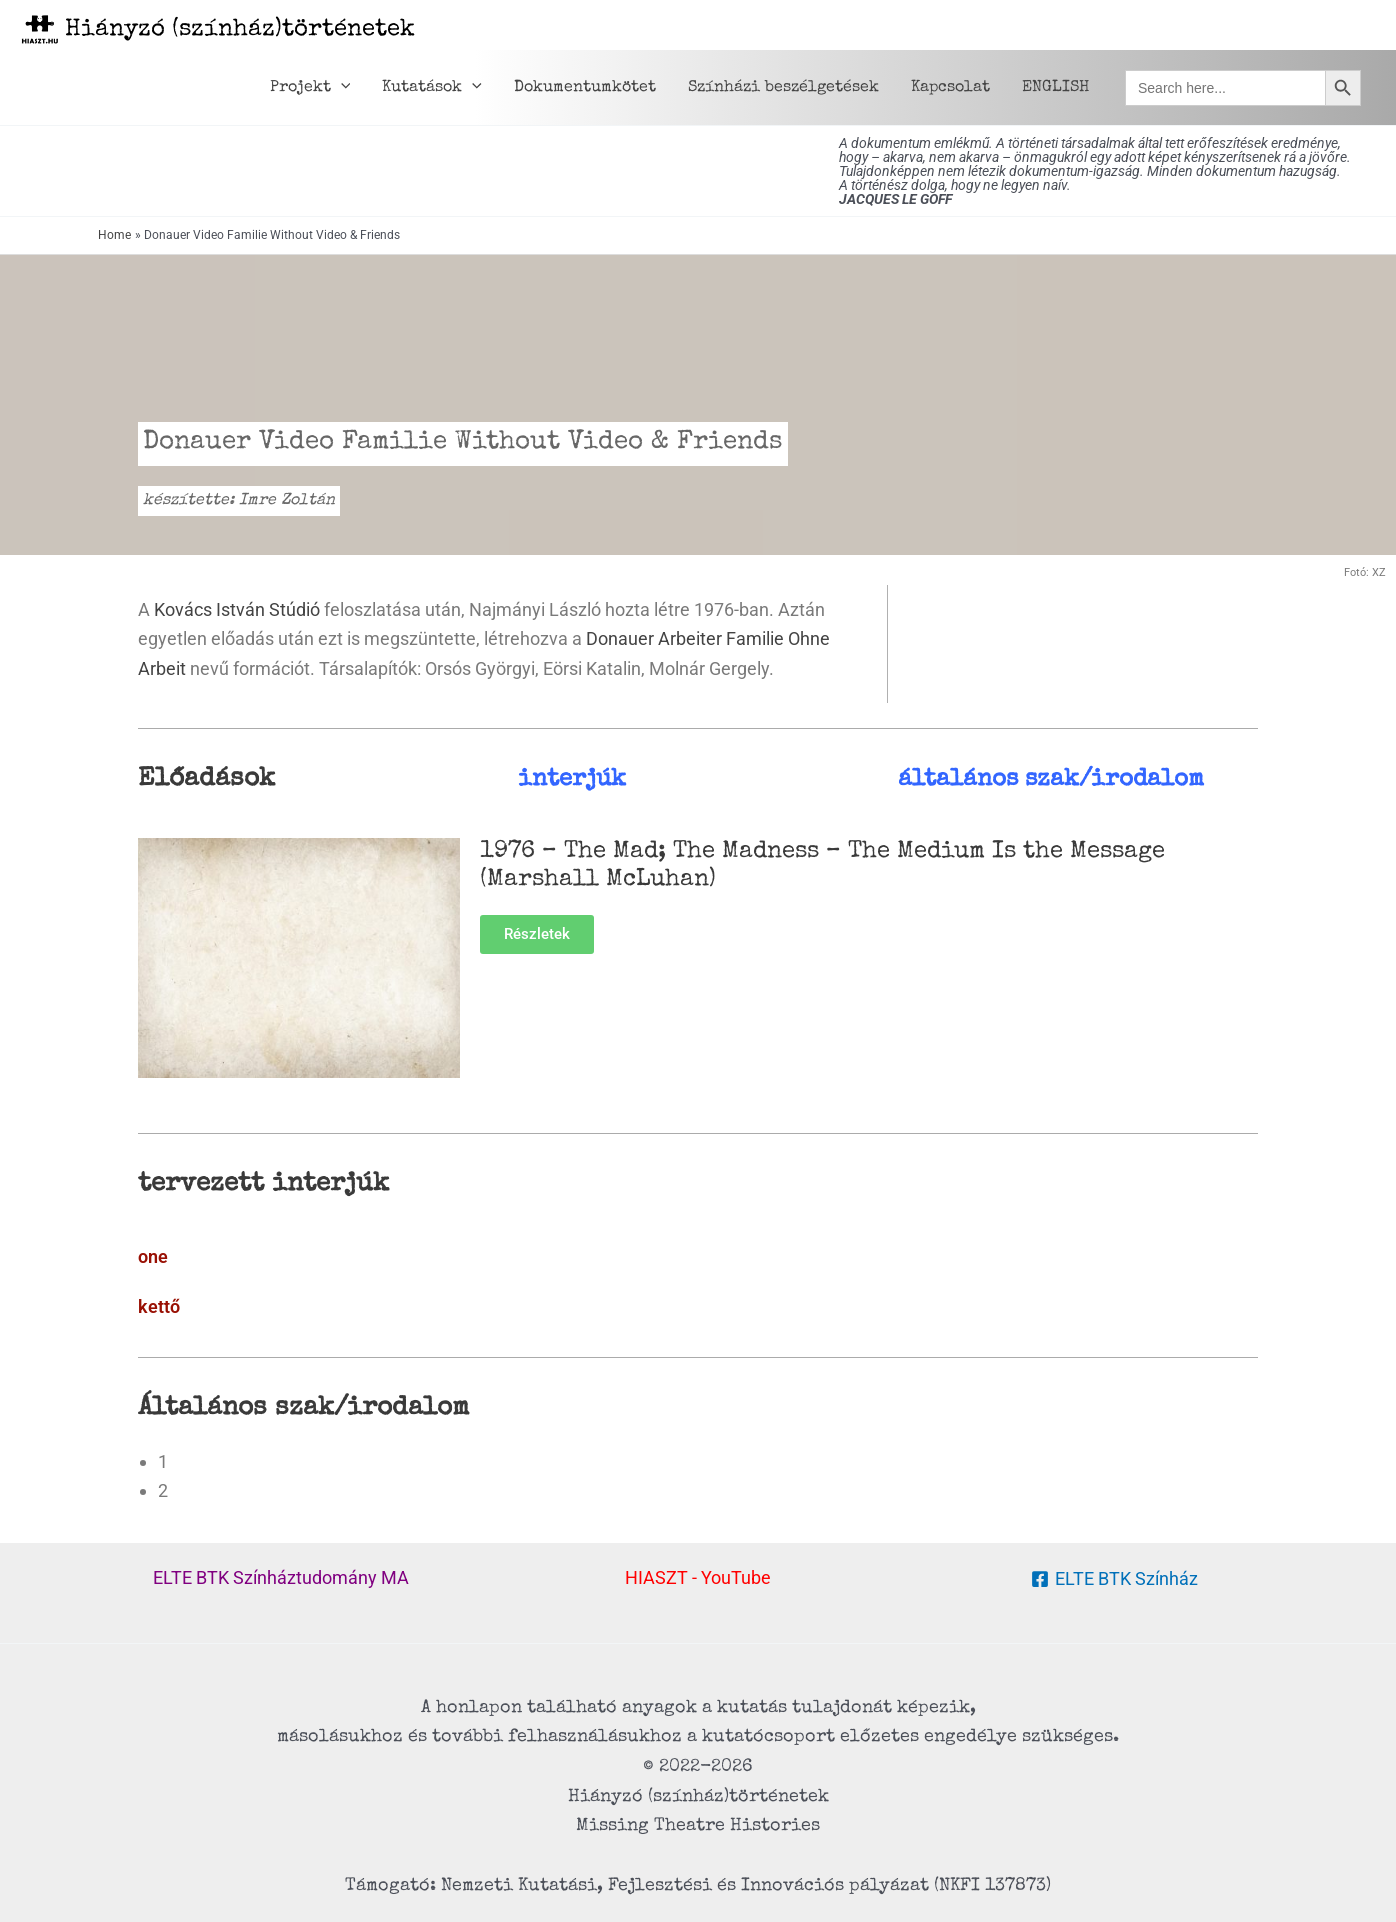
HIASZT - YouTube (698, 1577)
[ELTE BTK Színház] (1114, 1579)
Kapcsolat (950, 88)
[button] (341, 88)
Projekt (310, 88)
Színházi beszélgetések (783, 88)
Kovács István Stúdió (237, 609)
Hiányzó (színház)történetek (240, 30)
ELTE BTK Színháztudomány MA (281, 1577)
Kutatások (432, 88)
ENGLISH (1055, 88)
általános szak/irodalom (1051, 780)
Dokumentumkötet (585, 88)
